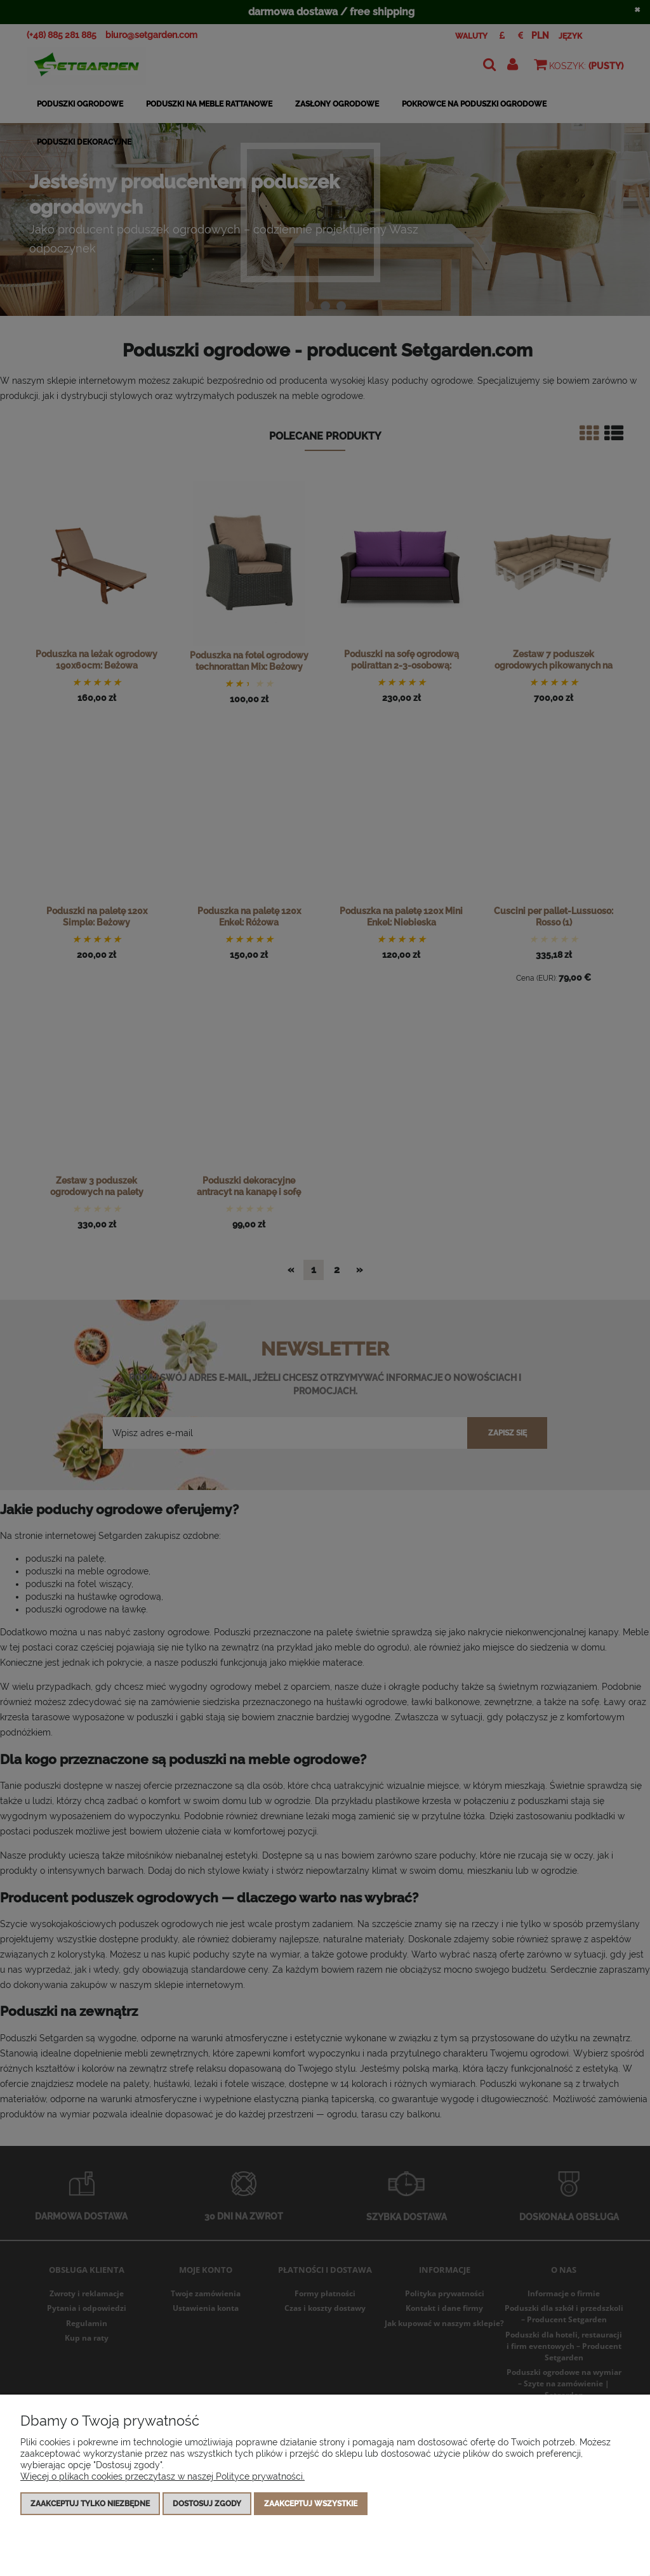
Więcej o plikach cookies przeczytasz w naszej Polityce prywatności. (162, 2476)
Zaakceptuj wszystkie (310, 2503)
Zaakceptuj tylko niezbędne (90, 2503)
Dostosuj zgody (207, 2503)
